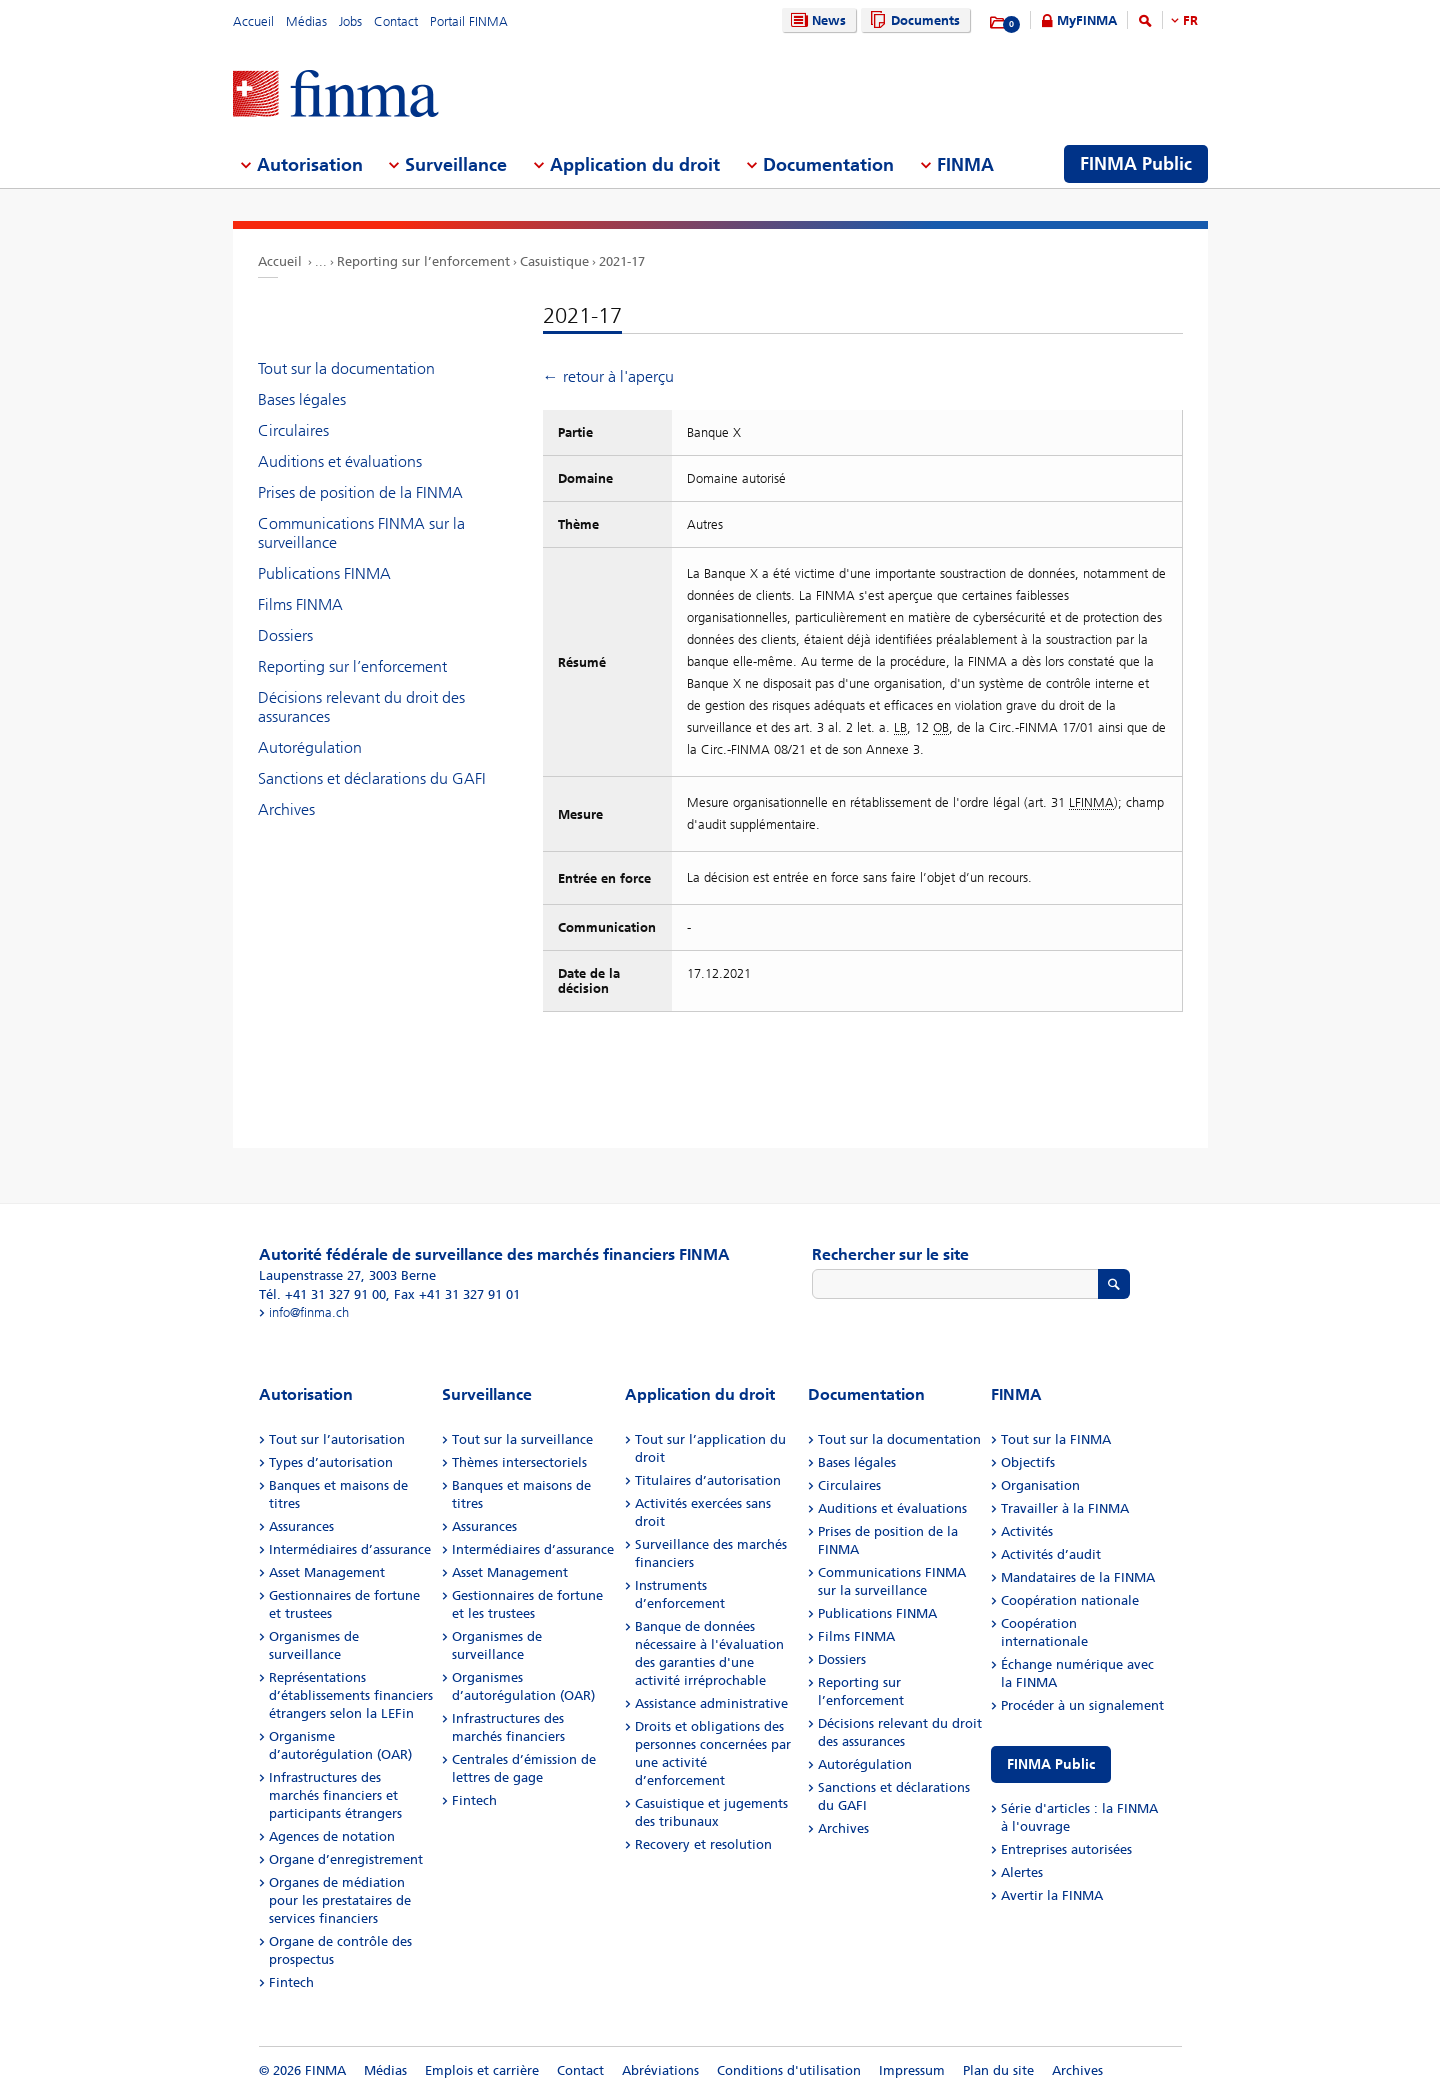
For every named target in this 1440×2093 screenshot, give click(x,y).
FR (1190, 20)
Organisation (1040, 1485)
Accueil (253, 21)
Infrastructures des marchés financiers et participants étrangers (335, 1795)
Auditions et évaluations (340, 461)
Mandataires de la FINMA (1078, 1577)
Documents (912, 20)
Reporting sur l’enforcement (423, 261)
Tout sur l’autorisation (337, 1439)
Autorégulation (310, 747)
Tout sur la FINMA (1056, 1439)
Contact (396, 21)
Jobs (350, 21)
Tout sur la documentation (346, 368)
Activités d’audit (1051, 1554)
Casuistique (554, 261)
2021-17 (622, 261)
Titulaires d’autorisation (708, 1480)
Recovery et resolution (703, 1844)
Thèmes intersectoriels (519, 1462)
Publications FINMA (324, 573)
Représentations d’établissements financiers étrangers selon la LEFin (351, 1695)
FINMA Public (1051, 1764)
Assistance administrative (711, 1703)
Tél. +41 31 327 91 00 (322, 1294)
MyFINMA (1087, 20)
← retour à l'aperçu (608, 376)
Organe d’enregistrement (346, 1859)
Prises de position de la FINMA (360, 492)
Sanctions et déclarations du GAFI (372, 778)
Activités (1027, 1531)
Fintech (291, 1982)
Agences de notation (332, 1836)
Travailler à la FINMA (1065, 1508)
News (816, 20)
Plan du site (998, 2070)
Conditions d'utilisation (789, 2070)
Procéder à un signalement (1082, 1705)
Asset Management (327, 1572)
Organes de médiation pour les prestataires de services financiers (340, 1900)
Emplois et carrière (482, 2070)
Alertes (1022, 1872)
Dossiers (285, 635)
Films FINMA (300, 604)
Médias (306, 21)
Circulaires (293, 430)
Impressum (912, 2070)
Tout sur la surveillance (522, 1439)
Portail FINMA (469, 21)
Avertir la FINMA (1052, 1895)
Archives (286, 809)
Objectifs (1028, 1462)
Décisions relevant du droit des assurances (361, 707)
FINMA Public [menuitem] (1136, 164)
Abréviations (660, 2070)
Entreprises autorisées (1066, 1849)
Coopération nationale (1070, 1600)
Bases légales (302, 399)
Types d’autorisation (331, 1462)
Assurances (301, 1526)
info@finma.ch (309, 1312)
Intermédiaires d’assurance (350, 1549)
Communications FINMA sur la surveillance (361, 533)
